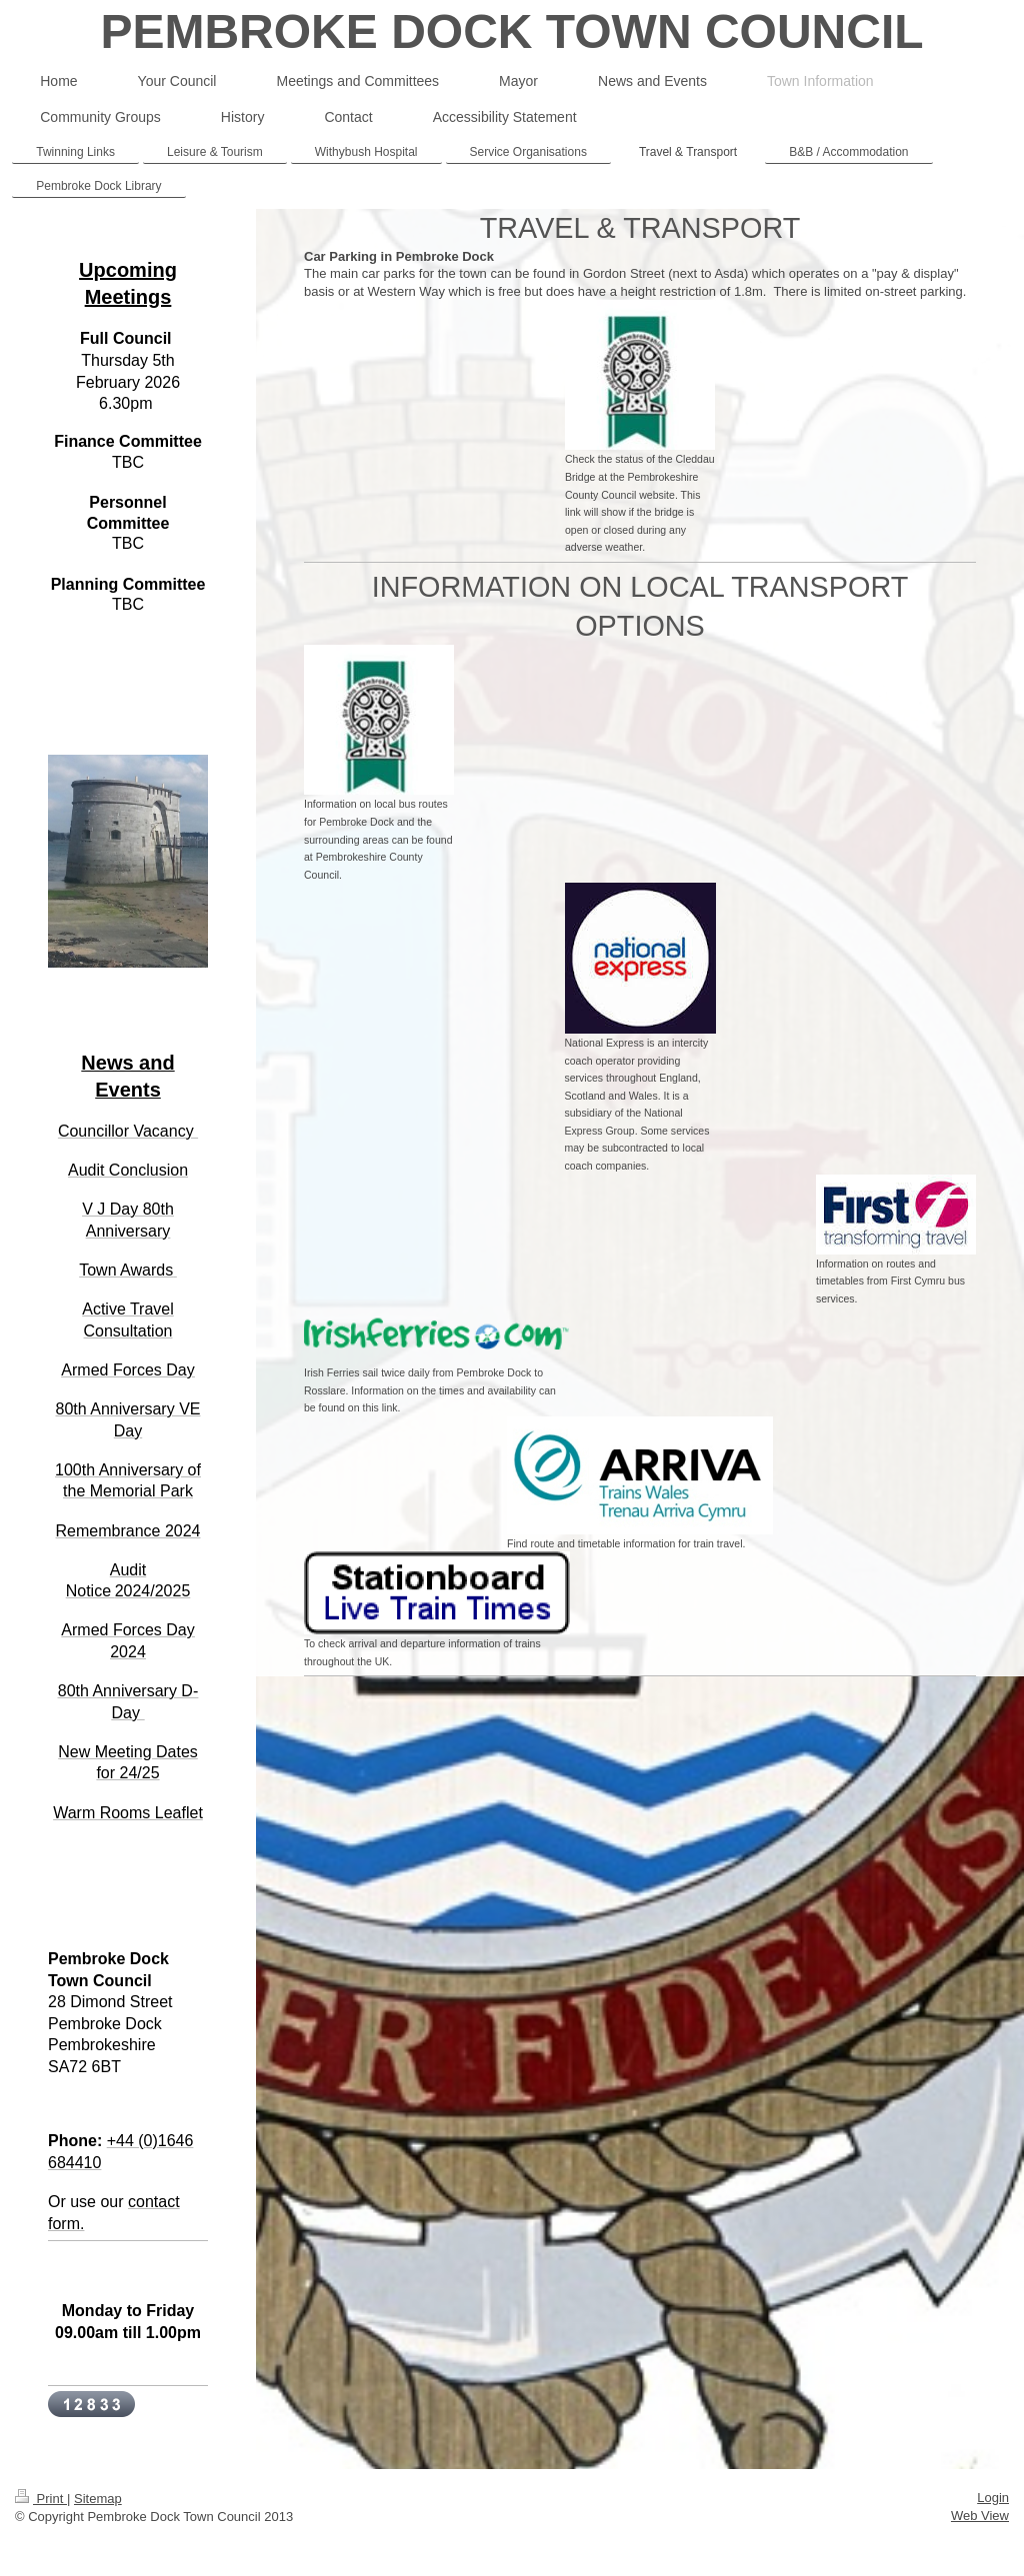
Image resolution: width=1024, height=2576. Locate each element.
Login (993, 2497)
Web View (980, 2515)
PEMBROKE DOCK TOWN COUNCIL (511, 31)
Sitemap (98, 2498)
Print (41, 2498)
